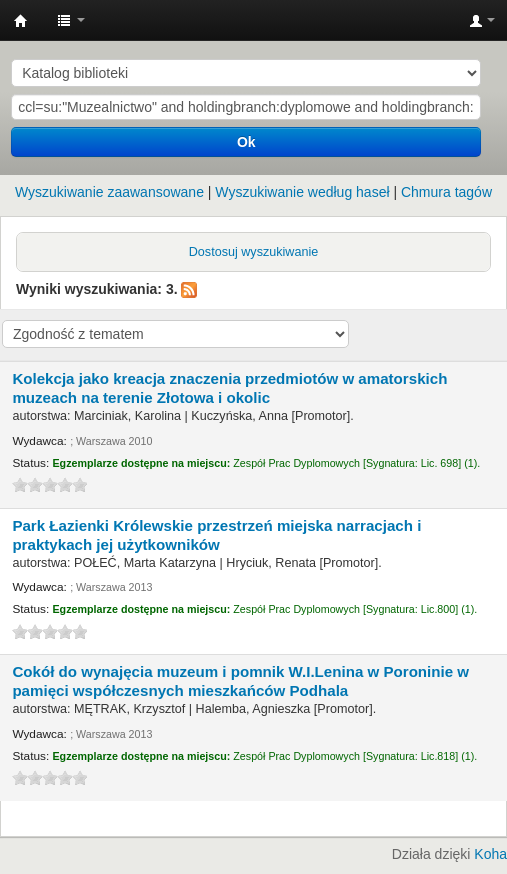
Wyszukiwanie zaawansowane (109, 192)
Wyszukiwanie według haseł (302, 192)
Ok (246, 142)
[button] (71, 20)
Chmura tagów (446, 192)
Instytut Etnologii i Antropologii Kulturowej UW (21, 21)
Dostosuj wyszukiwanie (254, 252)
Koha (490, 854)
